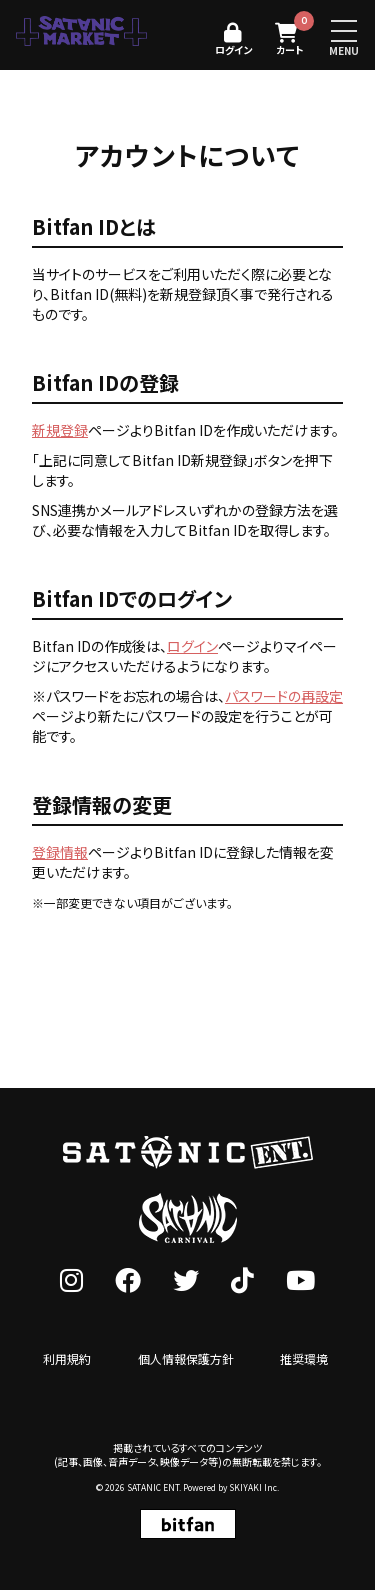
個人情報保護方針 (186, 1358)
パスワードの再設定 (284, 696)
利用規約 (67, 1358)
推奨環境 (304, 1358)
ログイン (192, 646)
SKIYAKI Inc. (254, 1487)
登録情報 (60, 852)
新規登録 (60, 430)
